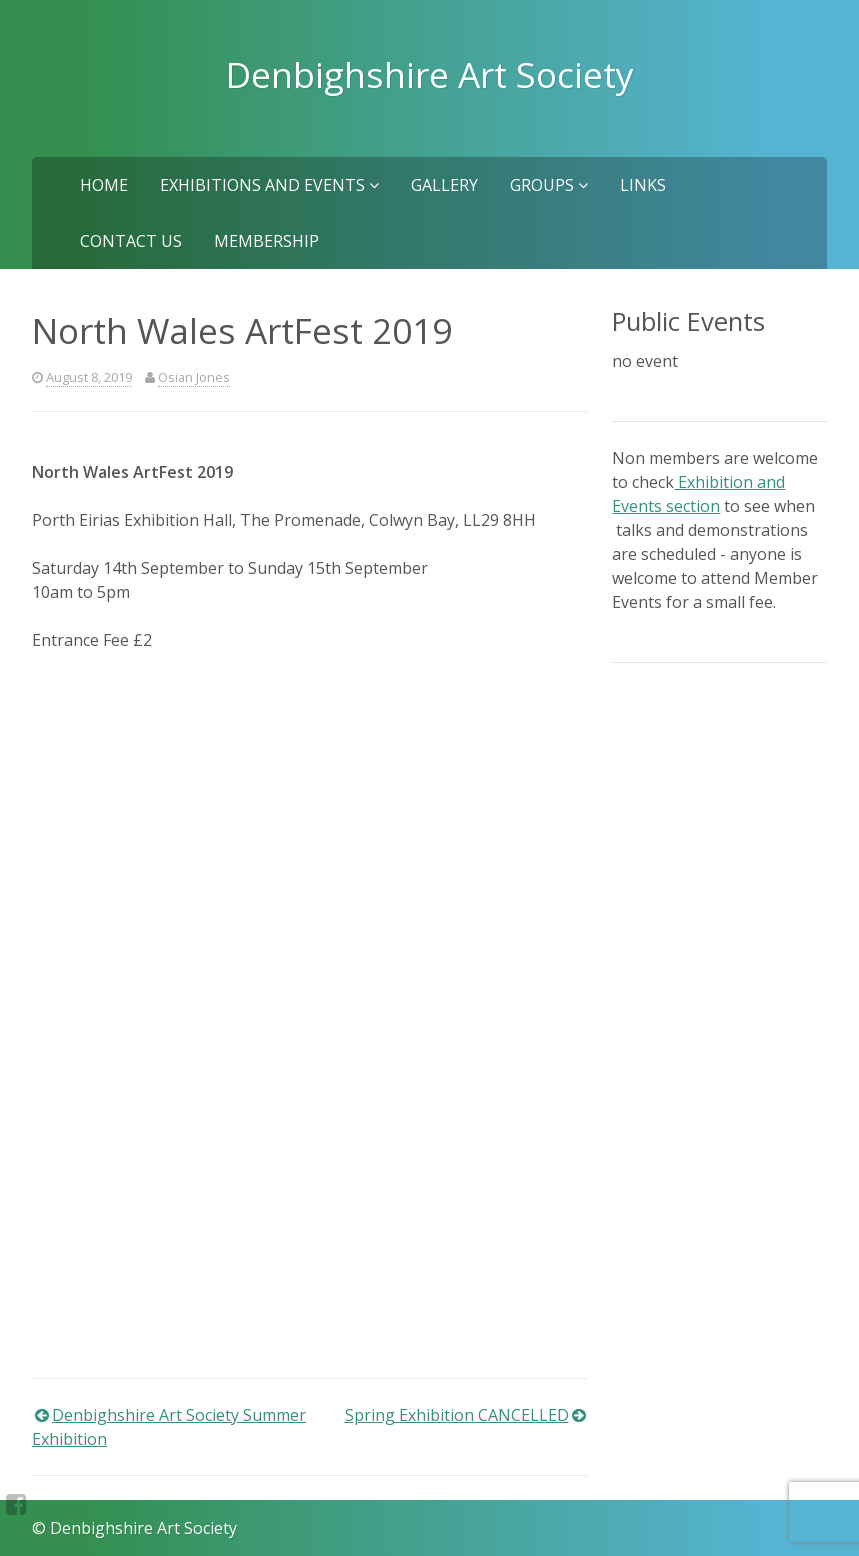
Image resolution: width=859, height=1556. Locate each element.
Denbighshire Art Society (430, 74)
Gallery (444, 185)
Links (643, 185)
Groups (549, 185)
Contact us (131, 241)
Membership (266, 241)
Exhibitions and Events (269, 185)
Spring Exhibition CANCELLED (457, 1415)
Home (104, 185)
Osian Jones (194, 377)
